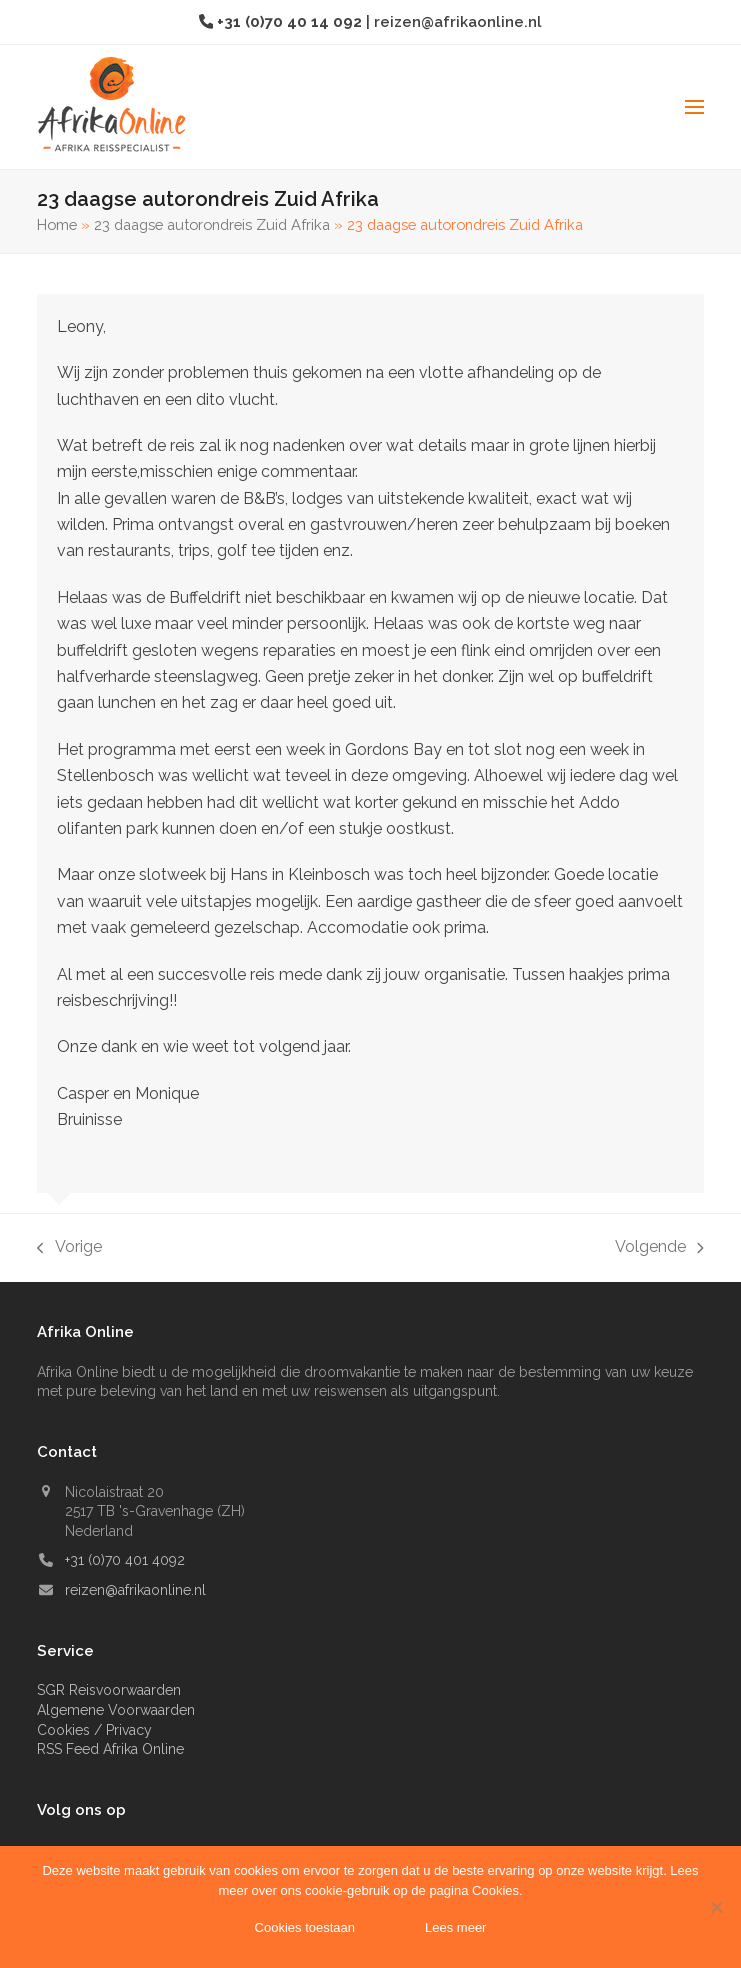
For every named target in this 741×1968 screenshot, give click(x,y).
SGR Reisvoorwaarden (109, 1690)
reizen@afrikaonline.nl (458, 21)
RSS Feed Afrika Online (110, 1749)
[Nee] (716, 1907)
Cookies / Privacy (94, 1730)
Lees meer (455, 1927)
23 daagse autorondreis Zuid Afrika (212, 224)
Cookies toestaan (305, 1927)
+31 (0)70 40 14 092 (291, 21)
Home (57, 224)
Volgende (659, 1248)
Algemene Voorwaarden (116, 1710)
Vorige (69, 1248)
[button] (694, 107)
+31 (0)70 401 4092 (125, 1560)
